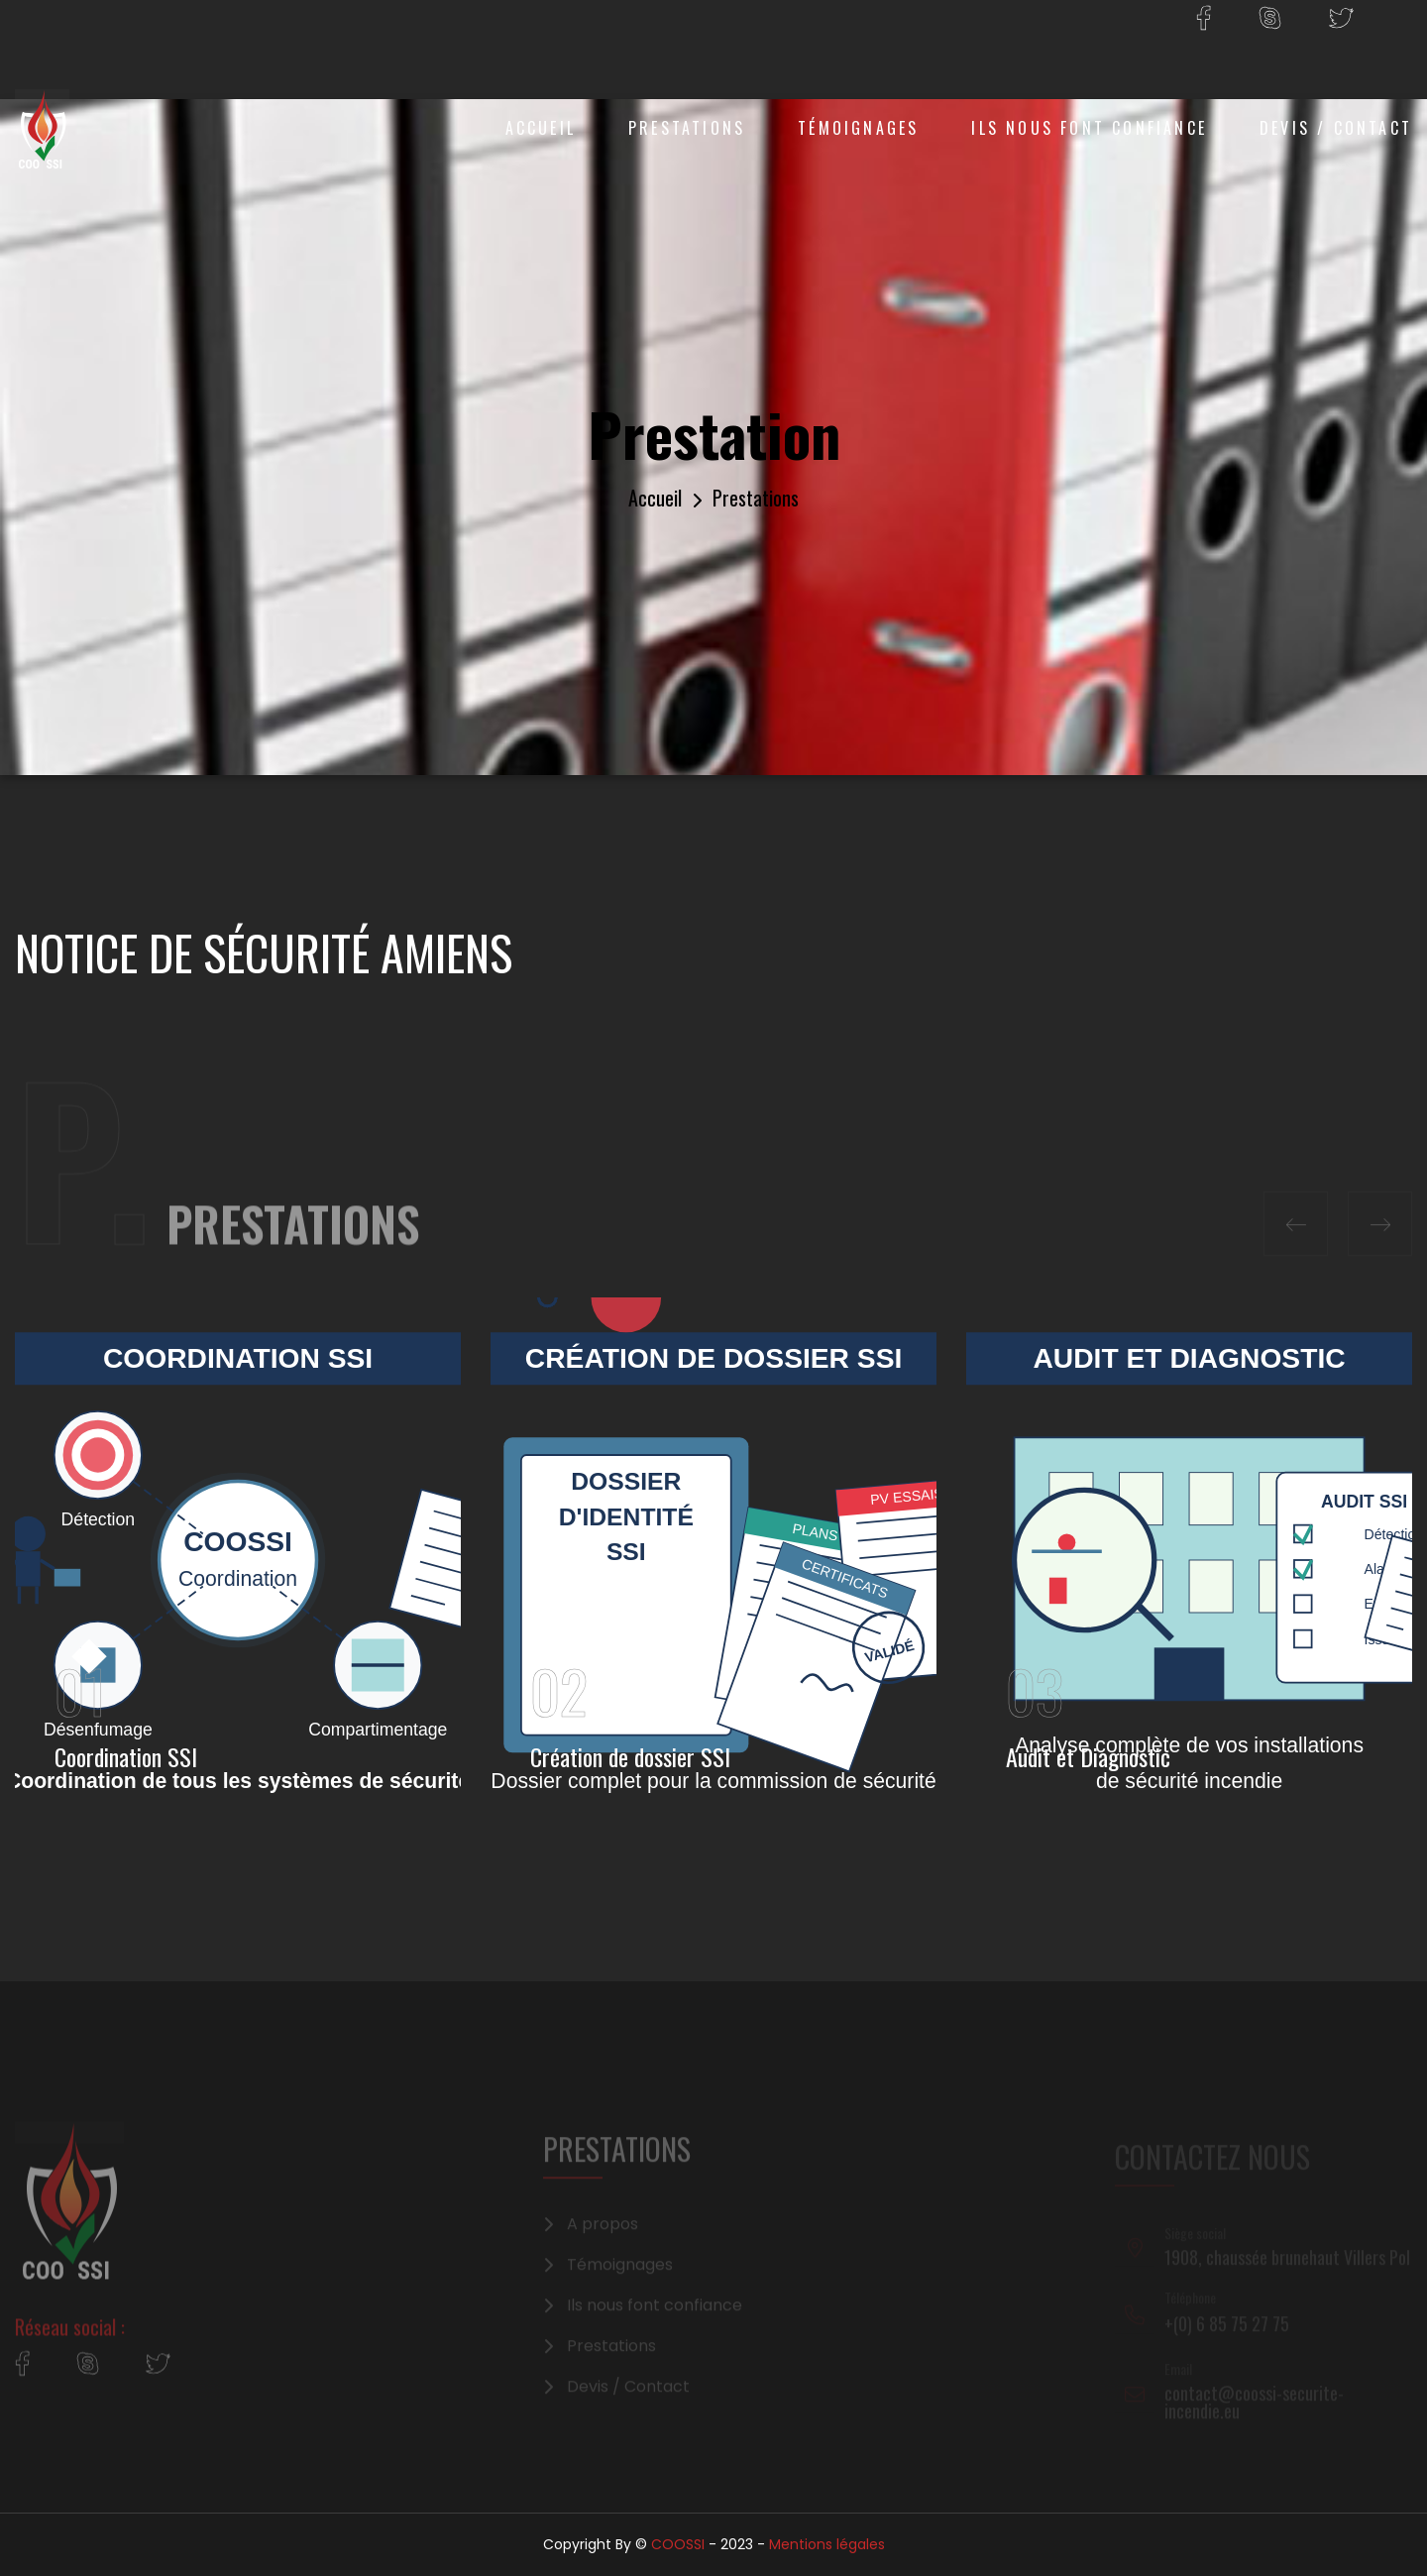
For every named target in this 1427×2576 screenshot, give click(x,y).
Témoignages (858, 128)
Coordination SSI (126, 1756)
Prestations (686, 128)
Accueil (540, 128)
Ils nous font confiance (1089, 128)
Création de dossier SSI (630, 1756)
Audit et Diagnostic (1088, 1756)
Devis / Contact (1336, 128)
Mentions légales (827, 2544)
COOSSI (678, 2544)
